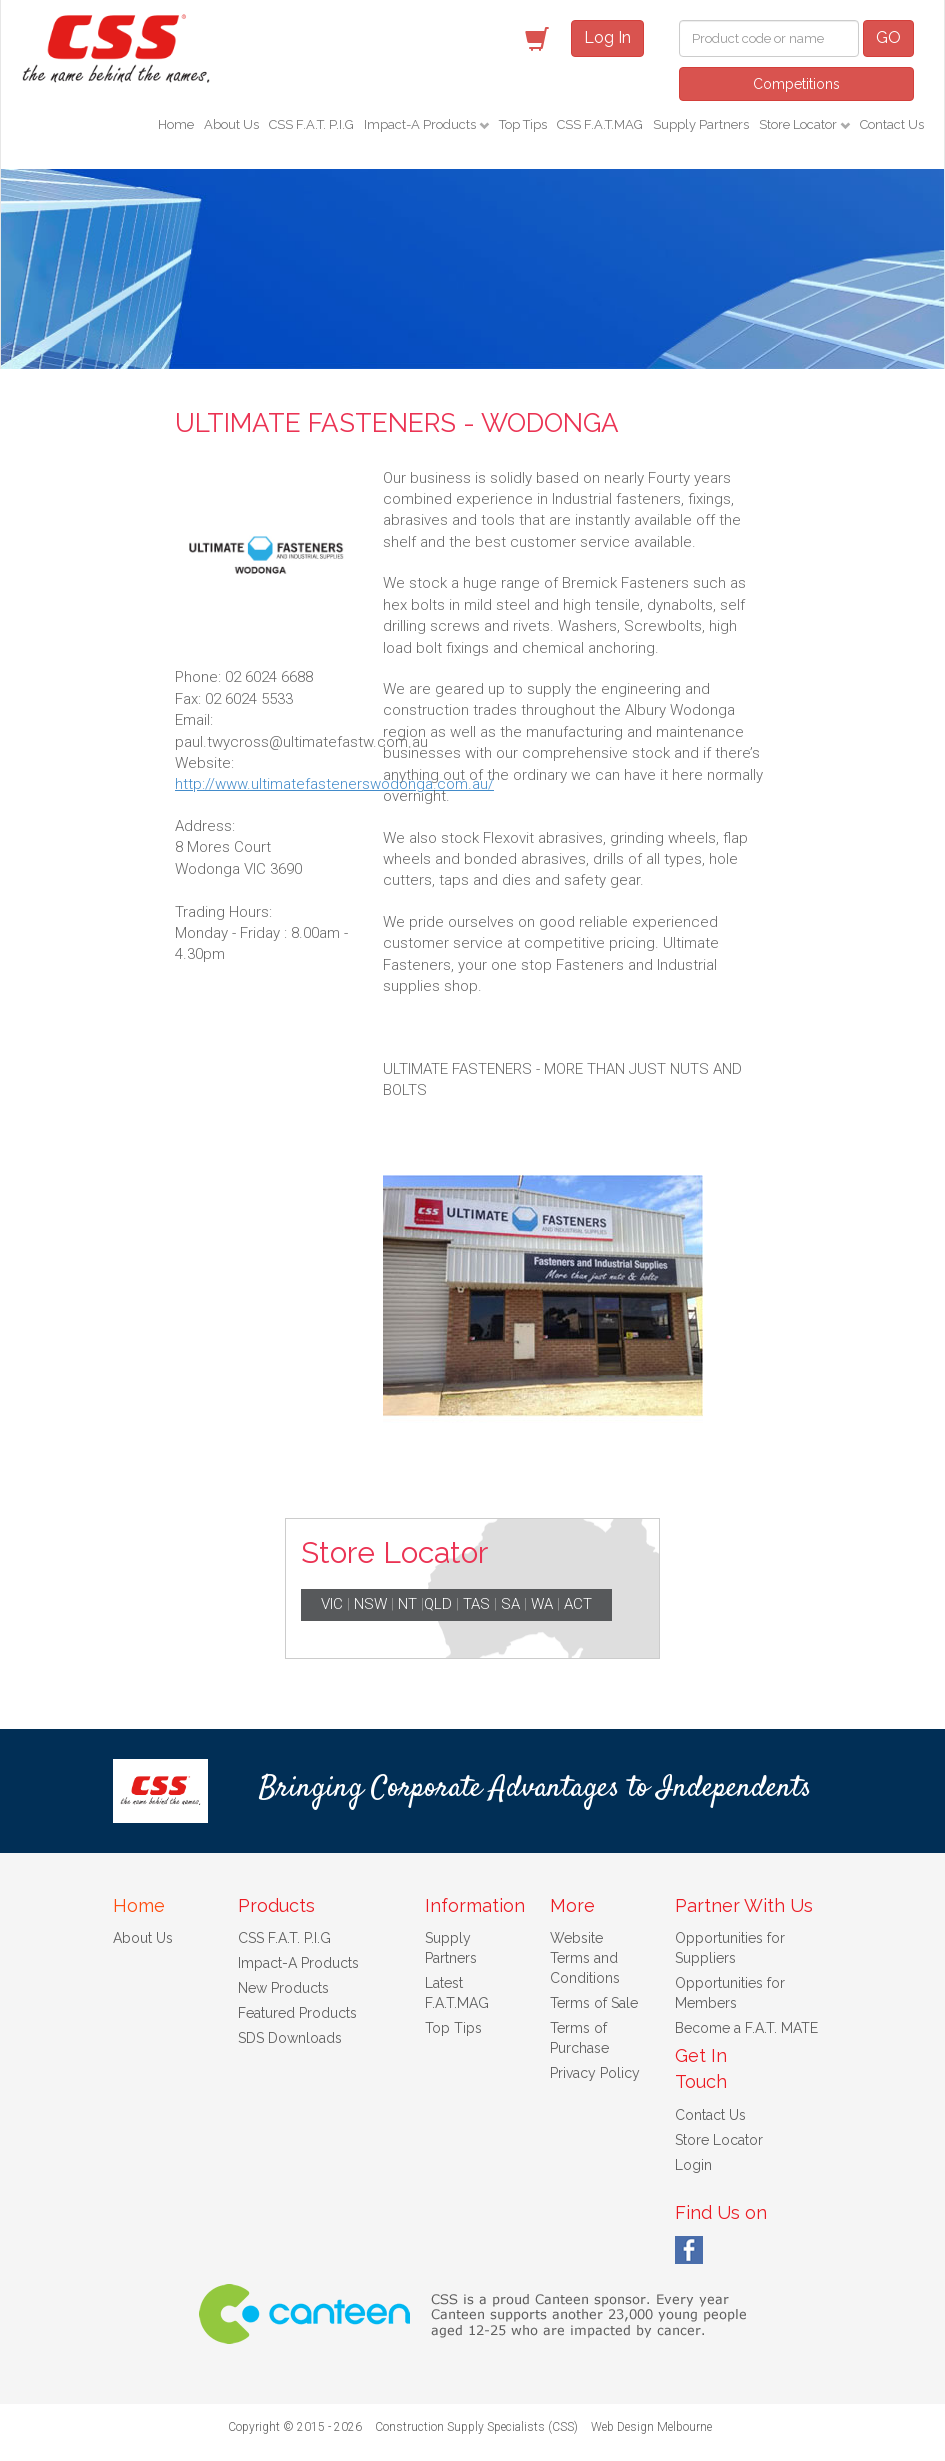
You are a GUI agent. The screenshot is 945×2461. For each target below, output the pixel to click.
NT (407, 1604)
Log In (607, 37)
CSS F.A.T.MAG (600, 124)
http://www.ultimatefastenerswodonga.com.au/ (334, 784)
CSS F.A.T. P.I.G (311, 124)
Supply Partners (701, 124)
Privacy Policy (595, 2073)
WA (542, 1604)
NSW (370, 1604)
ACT (578, 1604)
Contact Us (892, 124)
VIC (332, 1604)
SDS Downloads (290, 2038)
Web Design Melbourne (651, 2427)
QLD (438, 1604)
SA (510, 1604)
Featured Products (297, 2013)
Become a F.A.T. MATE (746, 2028)
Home (176, 124)
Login (693, 2165)
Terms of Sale (594, 2003)
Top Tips (523, 124)
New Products (283, 1988)
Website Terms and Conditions (585, 1958)
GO (888, 37)
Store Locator (799, 124)
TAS (476, 1604)
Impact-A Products (421, 124)
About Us (231, 124)
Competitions (796, 84)
